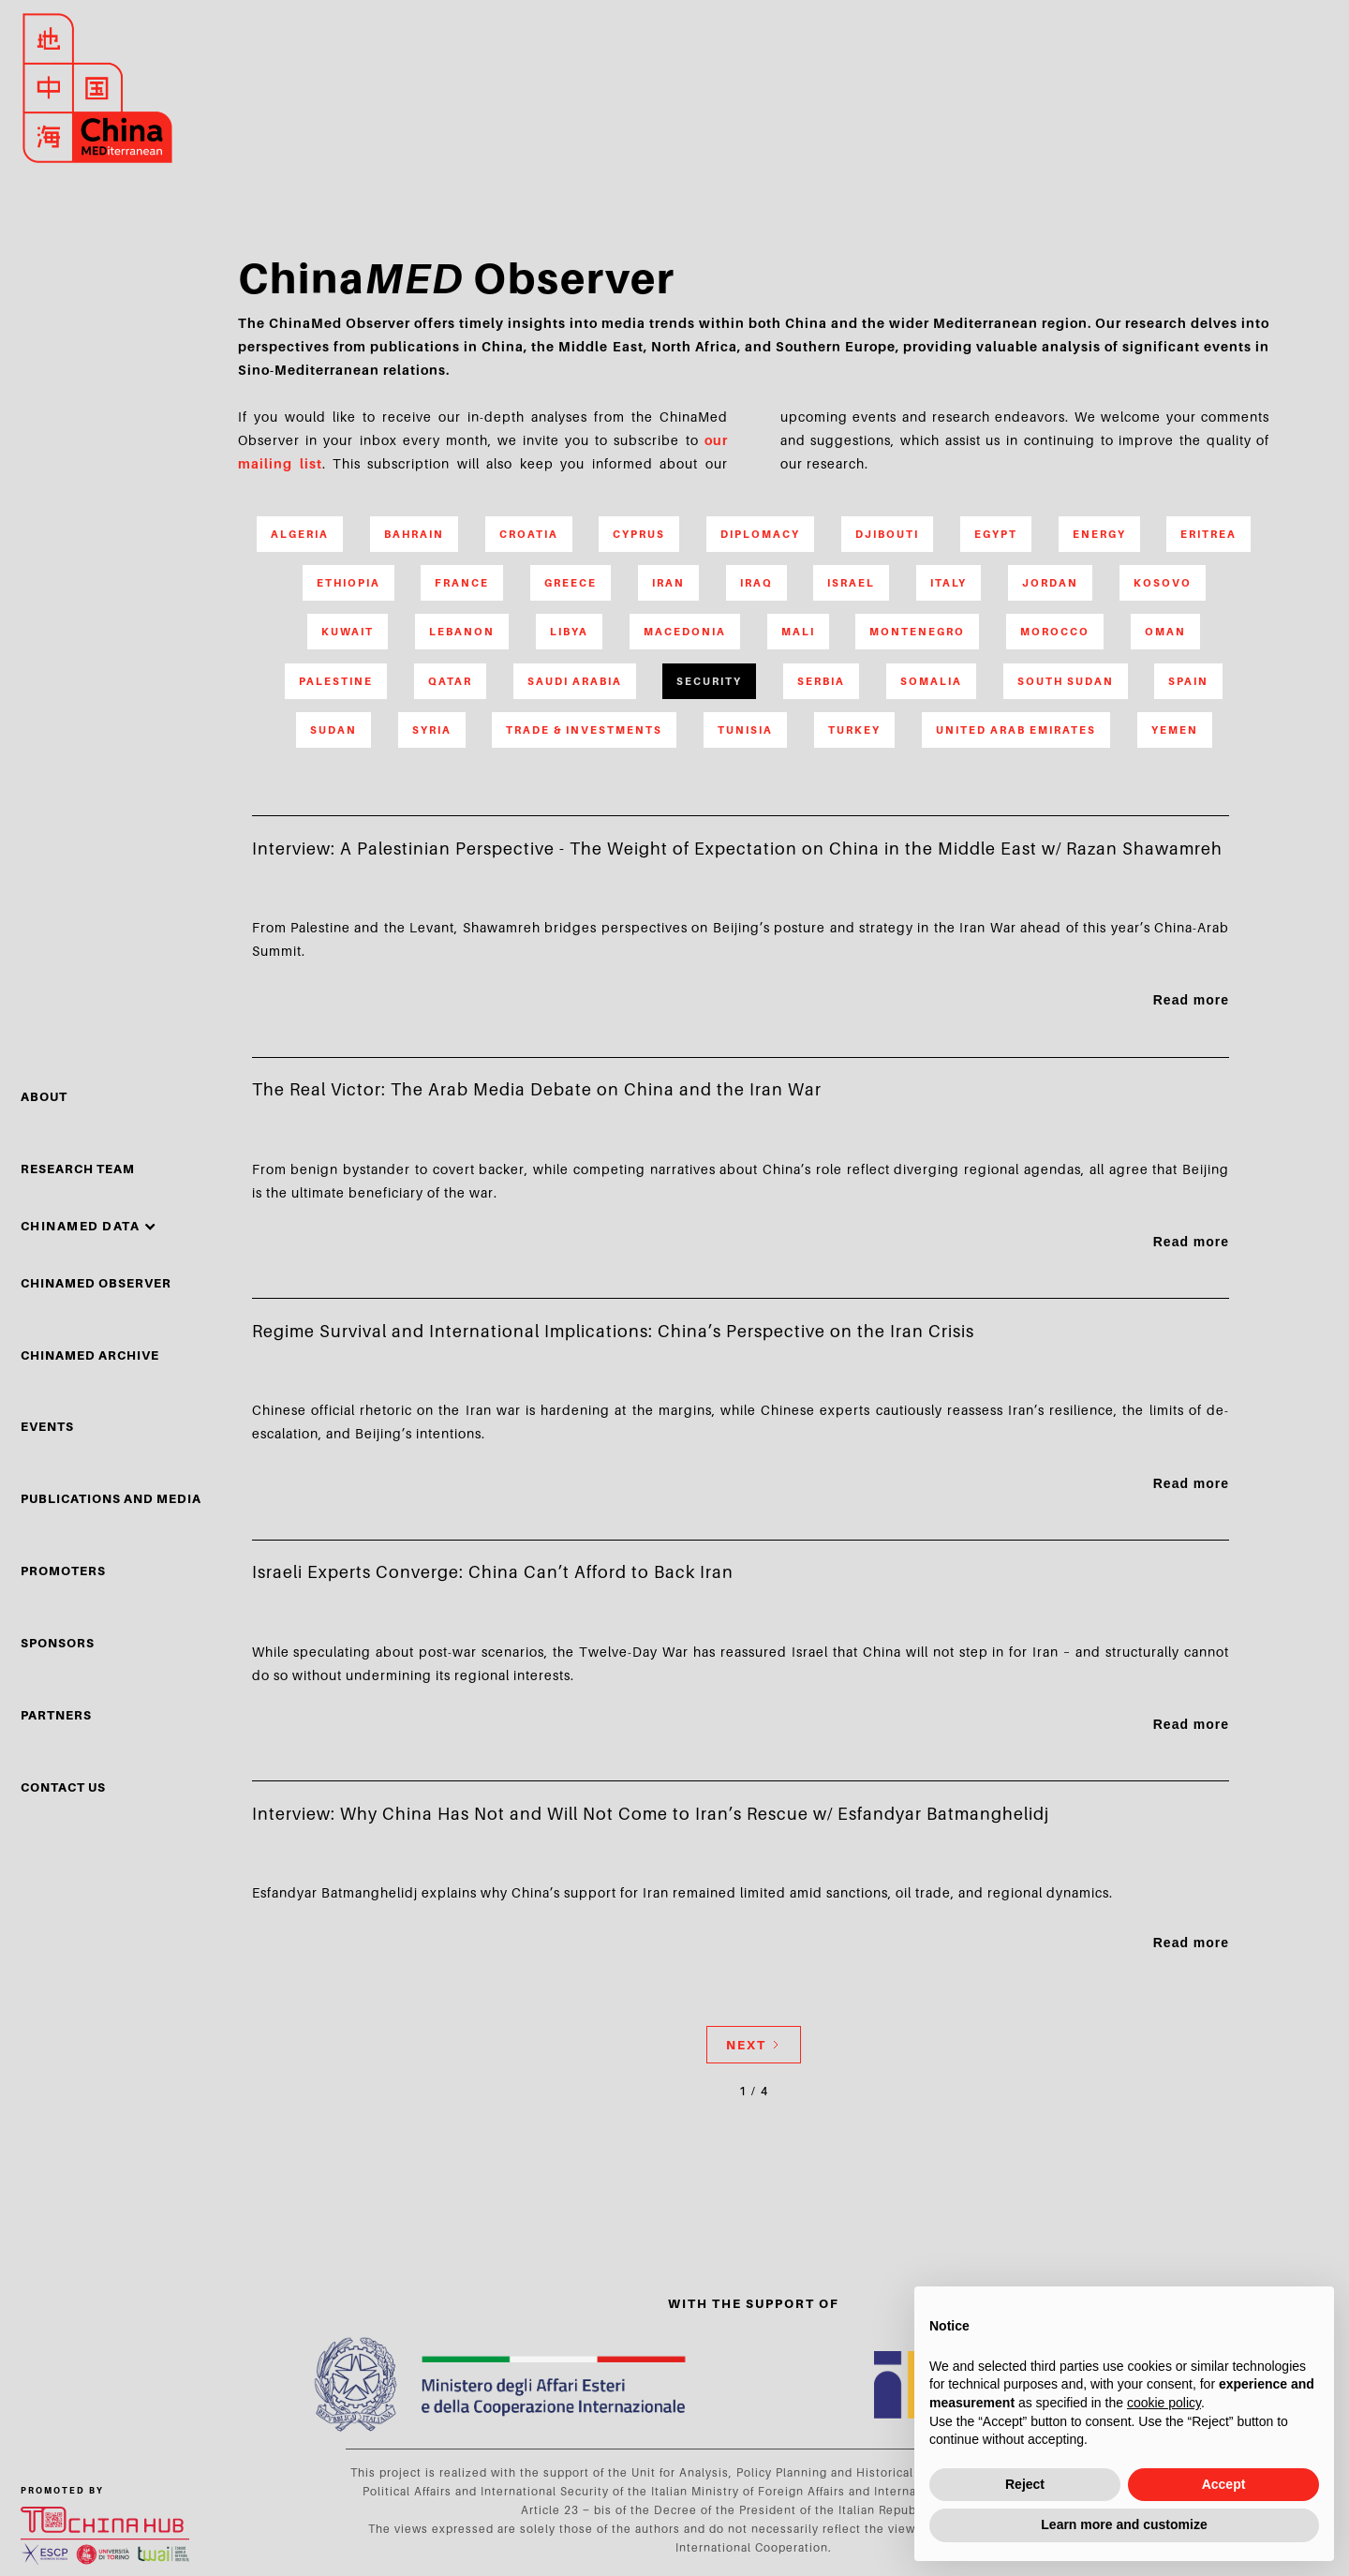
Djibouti (887, 534)
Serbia (821, 681)
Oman (1165, 631)
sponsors (58, 1642)
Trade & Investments (584, 730)
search (1263, 88)
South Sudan (1065, 681)
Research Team (78, 1168)
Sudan (333, 730)
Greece (570, 582)
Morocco (1055, 631)
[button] (89, 1225)
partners (56, 1714)
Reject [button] (1025, 2484)
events (47, 1426)
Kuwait (347, 631)
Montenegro (917, 631)
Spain (1188, 681)
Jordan (1050, 582)
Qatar (450, 681)
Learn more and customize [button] (1124, 2524)
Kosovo (1163, 582)
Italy (948, 582)
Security (709, 681)
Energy (1099, 534)
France (462, 582)
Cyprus (639, 534)
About (44, 1096)
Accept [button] (1224, 2484)
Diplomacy (760, 534)
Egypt (995, 534)
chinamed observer (96, 1282)
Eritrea (1208, 534)
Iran (668, 582)
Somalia (931, 681)
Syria (432, 730)
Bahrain (414, 534)
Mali (798, 631)
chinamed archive (90, 1355)
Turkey (854, 730)
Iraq (756, 582)
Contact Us (63, 1786)
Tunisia (745, 730)
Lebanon (462, 631)
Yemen (1174, 730)
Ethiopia (348, 582)
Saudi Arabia (574, 681)
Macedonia (685, 631)
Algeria (300, 534)
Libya (569, 631)
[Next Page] (753, 2044)
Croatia (528, 534)
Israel (851, 582)
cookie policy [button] (1164, 2402)
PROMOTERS (63, 1570)
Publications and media (111, 1498)
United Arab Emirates (1016, 730)
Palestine (336, 681)
